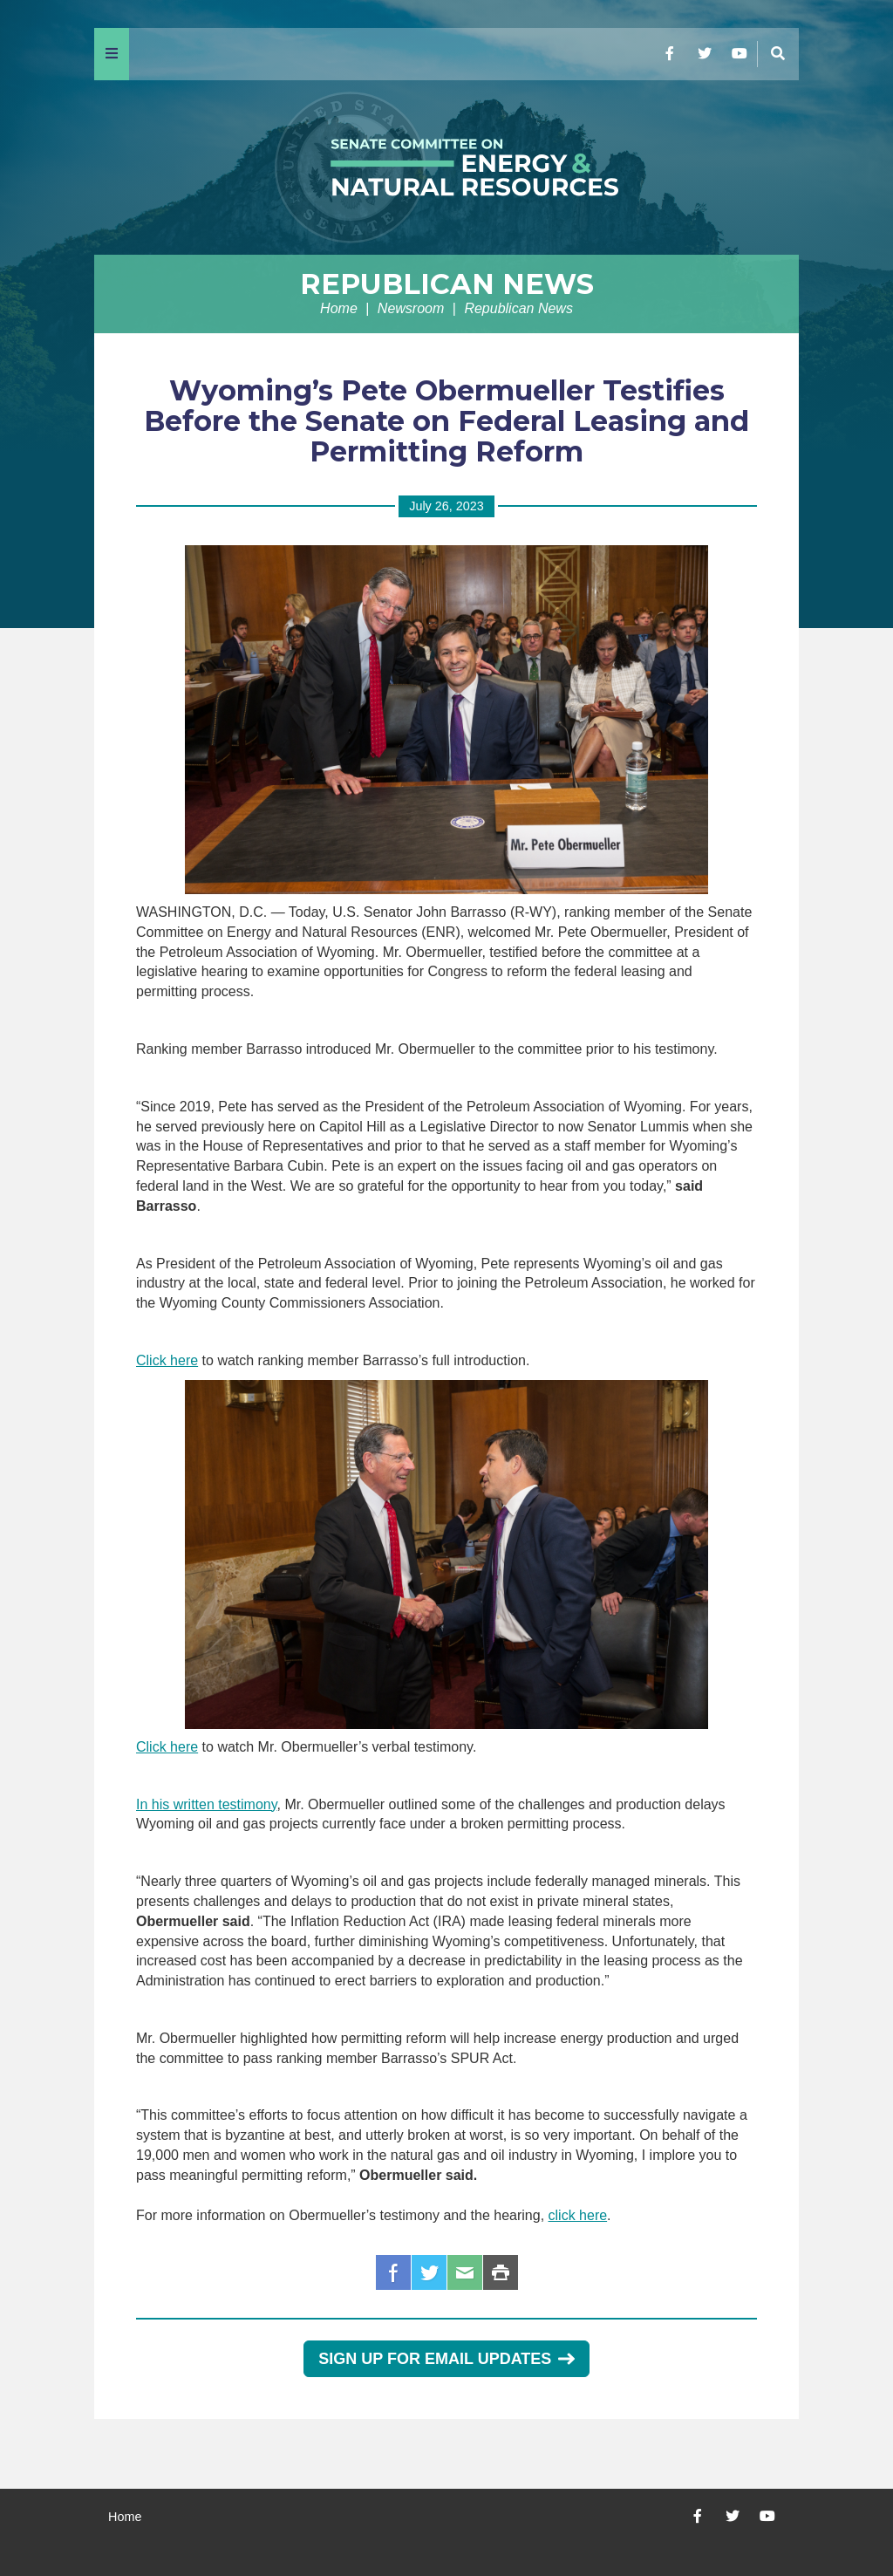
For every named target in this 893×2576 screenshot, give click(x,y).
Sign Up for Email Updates (446, 2358)
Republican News (447, 284)
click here (578, 2215)
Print (500, 2272)
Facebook (393, 2272)
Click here (167, 1360)
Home (339, 308)
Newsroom (411, 308)
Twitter (429, 2272)
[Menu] (111, 54)
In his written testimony (206, 1804)
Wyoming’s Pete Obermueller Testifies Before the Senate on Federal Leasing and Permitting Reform (446, 420)
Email (464, 2272)
